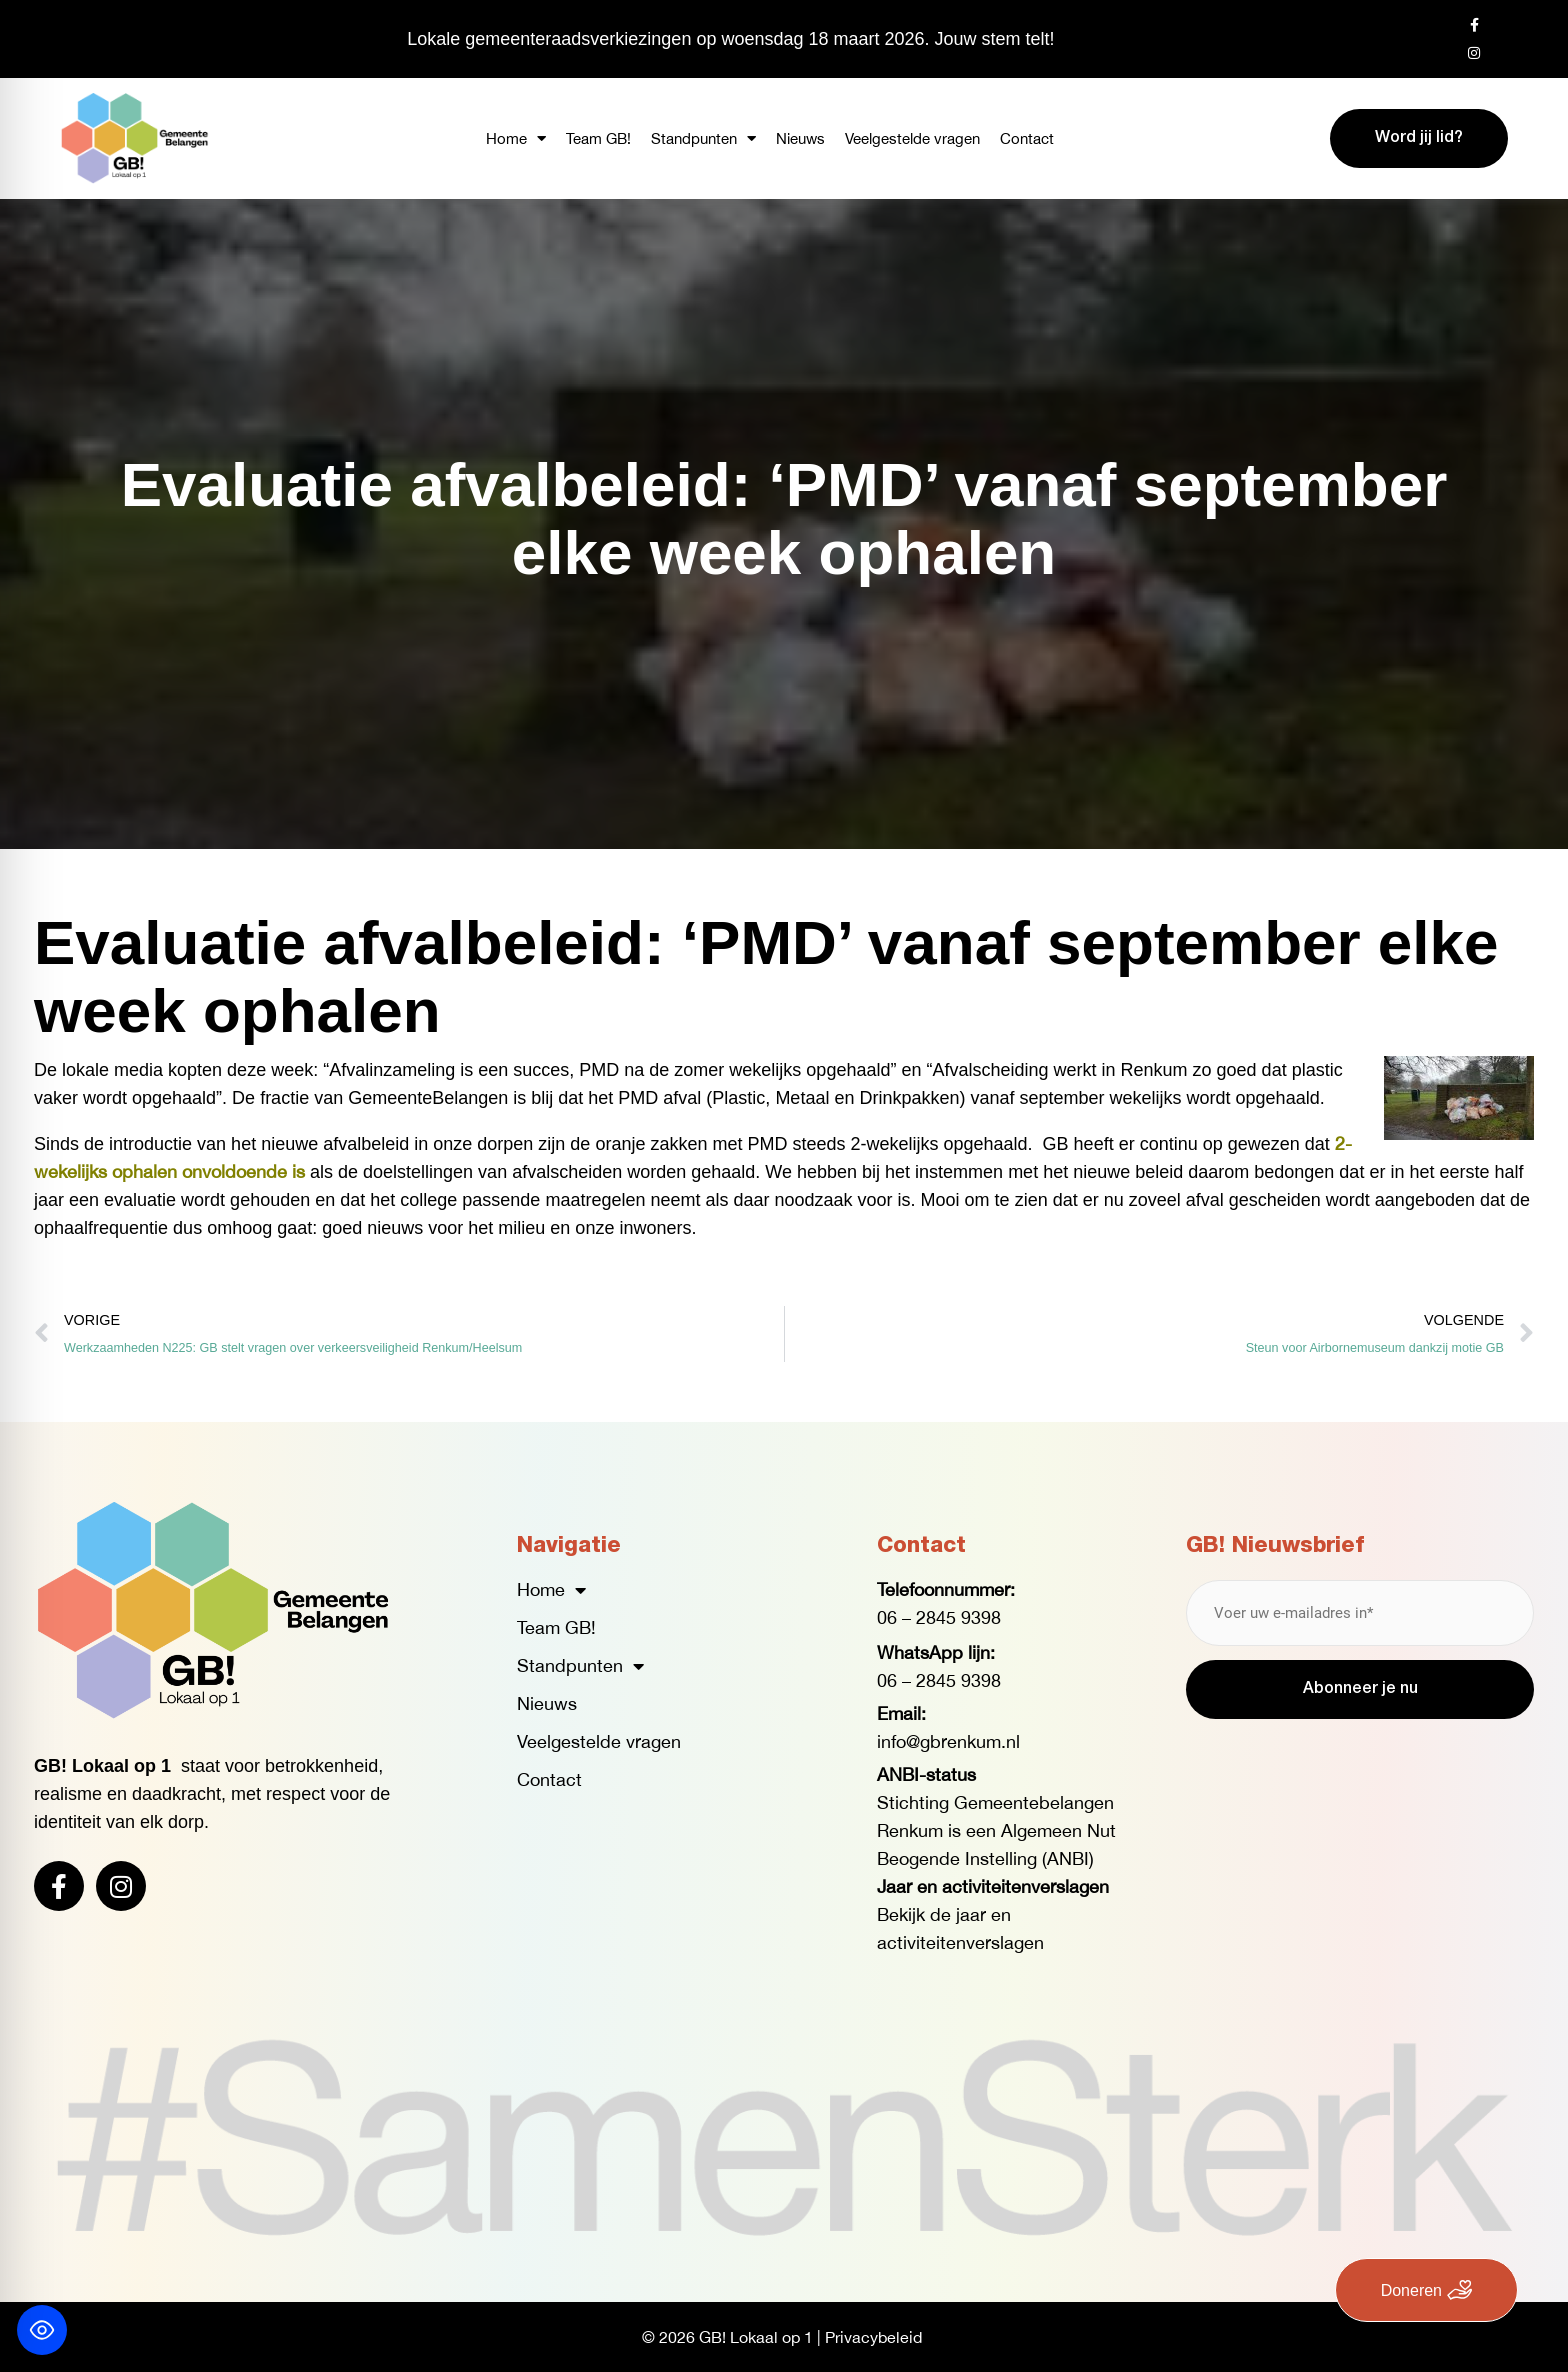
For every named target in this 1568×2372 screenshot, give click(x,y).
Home (516, 138)
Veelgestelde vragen (912, 138)
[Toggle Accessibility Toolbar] (42, 2330)
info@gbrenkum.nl (948, 1741)
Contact (1027, 138)
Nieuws (800, 138)
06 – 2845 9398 (939, 1617)
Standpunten (703, 138)
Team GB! (598, 138)
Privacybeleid (873, 2337)
